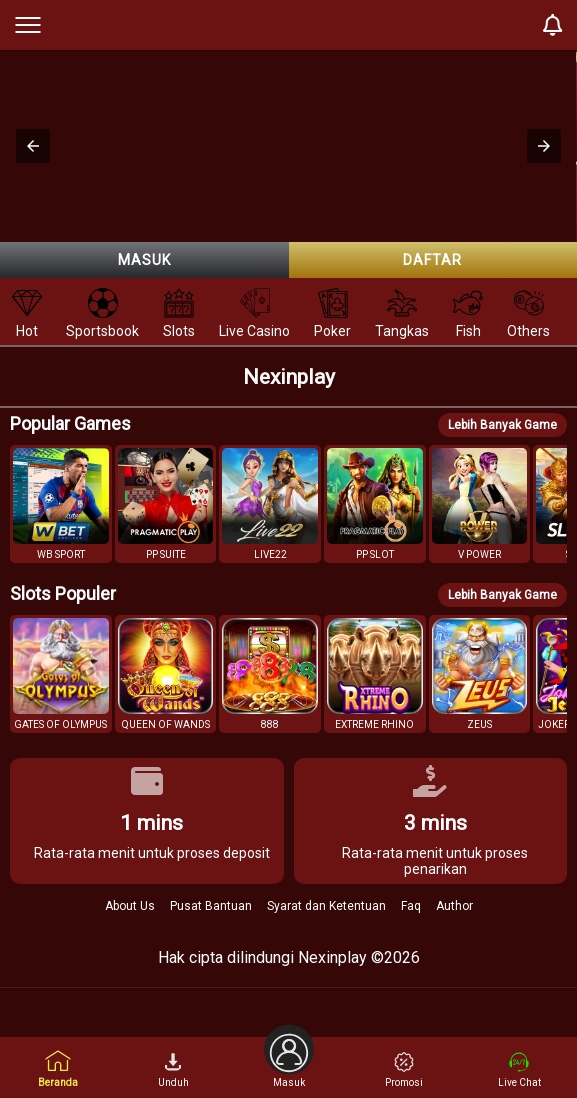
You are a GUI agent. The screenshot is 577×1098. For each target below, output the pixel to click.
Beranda (58, 1068)
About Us (130, 906)
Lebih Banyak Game (502, 425)
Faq (411, 906)
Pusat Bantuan (211, 906)
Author (454, 906)
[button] (33, 146)
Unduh (173, 1070)
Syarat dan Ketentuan (326, 906)
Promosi (404, 1070)
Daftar (432, 260)
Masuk (144, 260)
